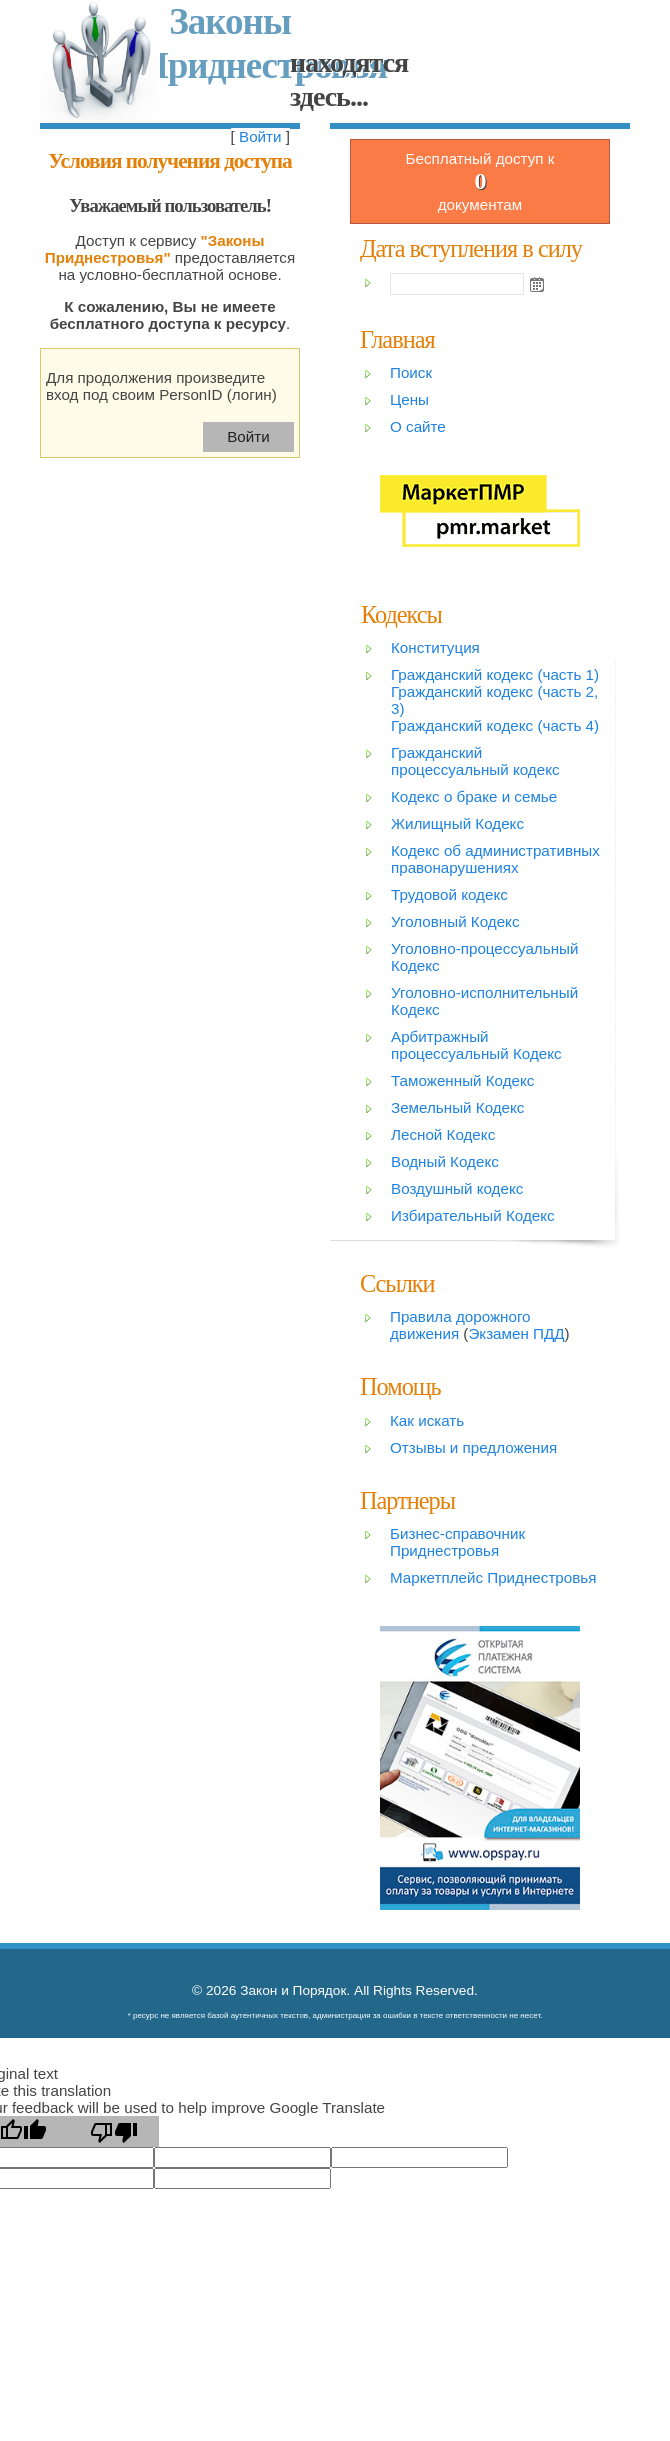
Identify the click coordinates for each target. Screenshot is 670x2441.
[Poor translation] (113, 2131)
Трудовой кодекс (449, 894)
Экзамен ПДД (516, 1333)
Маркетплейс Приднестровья (493, 1577)
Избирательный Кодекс (473, 1215)
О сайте (418, 426)
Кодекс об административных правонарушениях (495, 859)
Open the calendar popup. (537, 284)
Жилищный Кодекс (457, 823)
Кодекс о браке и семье (474, 796)
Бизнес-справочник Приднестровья (457, 1542)
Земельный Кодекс (457, 1107)
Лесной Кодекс (443, 1134)
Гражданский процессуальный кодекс (475, 761)
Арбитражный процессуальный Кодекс (476, 1045)
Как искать (427, 1420)
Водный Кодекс (445, 1161)
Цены (409, 399)
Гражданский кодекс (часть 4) (495, 725)
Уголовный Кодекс (455, 921)
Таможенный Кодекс (462, 1080)
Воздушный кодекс (457, 1188)
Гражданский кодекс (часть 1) (495, 674)
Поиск (411, 372)
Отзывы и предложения (473, 1447)
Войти (260, 136)
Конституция (435, 647)
